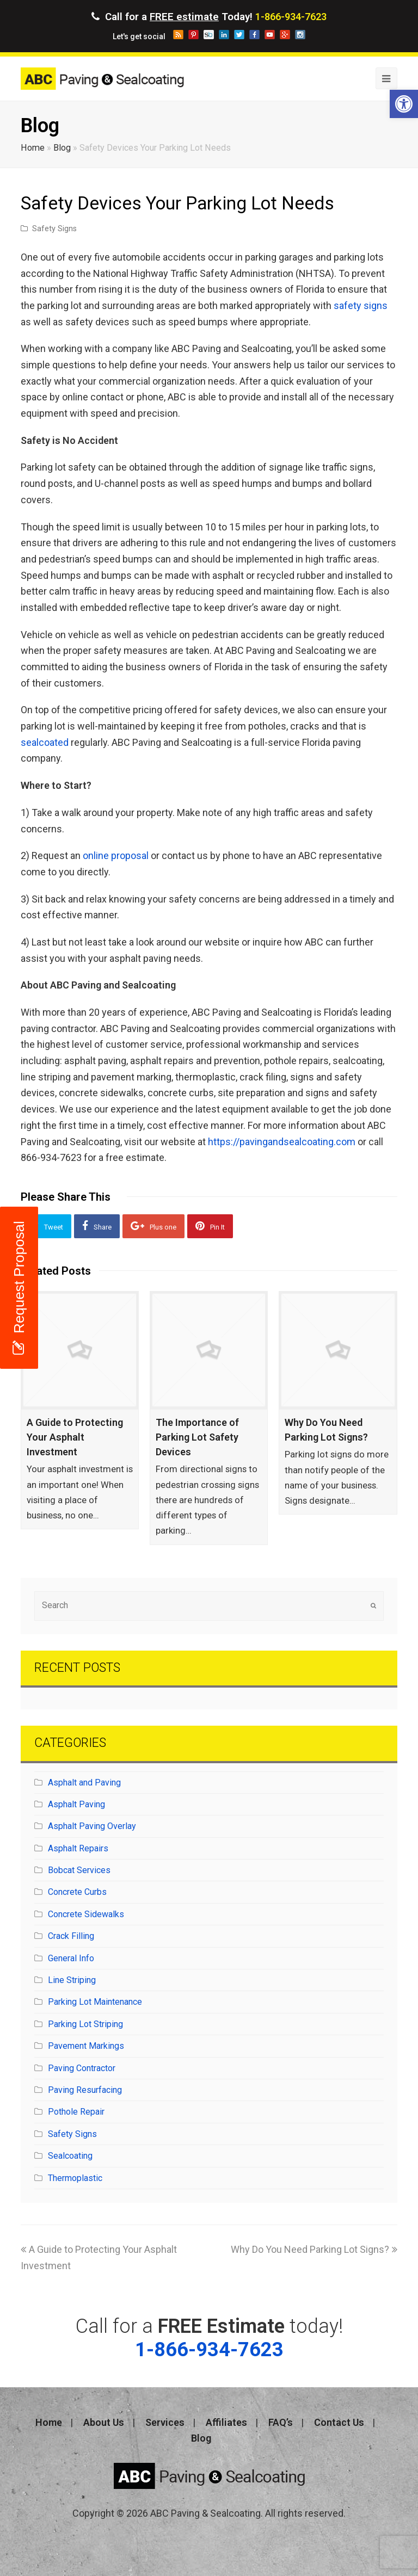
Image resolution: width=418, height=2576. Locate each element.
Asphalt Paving (76, 1804)
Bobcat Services (79, 1870)
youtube (270, 34)
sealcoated (45, 742)
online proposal (116, 855)
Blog (62, 148)
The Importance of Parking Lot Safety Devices (197, 1437)
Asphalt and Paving (84, 1782)
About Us (103, 2422)
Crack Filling (71, 1936)
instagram (300, 34)
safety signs (361, 305)
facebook (254, 34)
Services (165, 2422)
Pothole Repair (76, 2111)
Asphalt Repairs (78, 1848)
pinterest (193, 34)
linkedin (224, 34)
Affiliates (226, 2422)
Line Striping (72, 1980)
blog (178, 34)
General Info (71, 1958)
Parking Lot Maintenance (95, 2002)
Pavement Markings (86, 2046)
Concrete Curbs (77, 1892)
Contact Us (339, 2422)
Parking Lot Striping (85, 2024)
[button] (404, 104)
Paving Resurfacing (85, 2090)
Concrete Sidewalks (86, 1914)
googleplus (285, 34)
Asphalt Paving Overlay (92, 1826)
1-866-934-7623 (291, 16)
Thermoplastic (75, 2178)
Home (33, 148)
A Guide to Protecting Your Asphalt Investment (75, 1437)
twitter (239, 34)
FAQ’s (280, 2422)
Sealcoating (70, 2156)
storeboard (209, 34)
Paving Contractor (81, 2068)
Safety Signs (54, 228)
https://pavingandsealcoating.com (281, 1141)
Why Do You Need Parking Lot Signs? (314, 2249)
